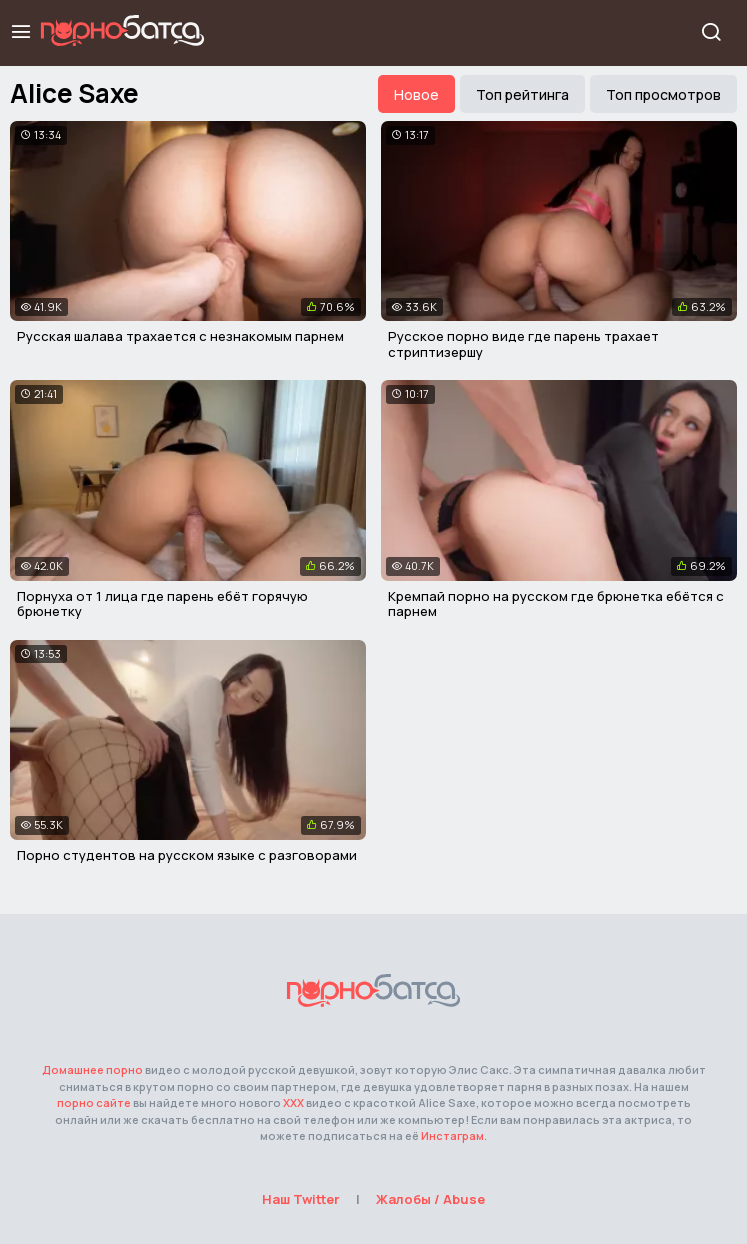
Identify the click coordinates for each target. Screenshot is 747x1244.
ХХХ (293, 1102)
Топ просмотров (663, 94)
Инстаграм (452, 1135)
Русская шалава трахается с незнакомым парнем (180, 336)
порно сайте (94, 1102)
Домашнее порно (92, 1069)
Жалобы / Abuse (430, 1199)
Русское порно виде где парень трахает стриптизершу (523, 344)
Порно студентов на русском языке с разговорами (187, 855)
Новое (416, 94)
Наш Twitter (301, 1199)
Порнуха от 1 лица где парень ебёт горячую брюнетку (162, 604)
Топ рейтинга (522, 94)
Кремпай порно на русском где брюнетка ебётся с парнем (556, 604)
